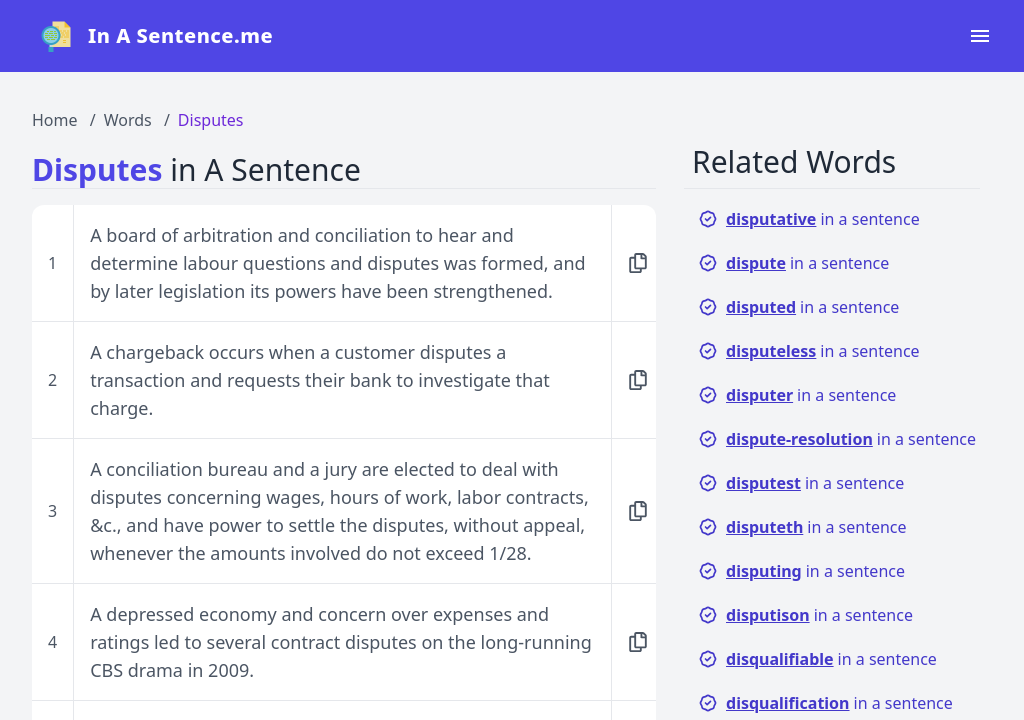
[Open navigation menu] (980, 36)
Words (128, 120)
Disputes (211, 120)
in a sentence (809, 219)
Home (55, 120)
